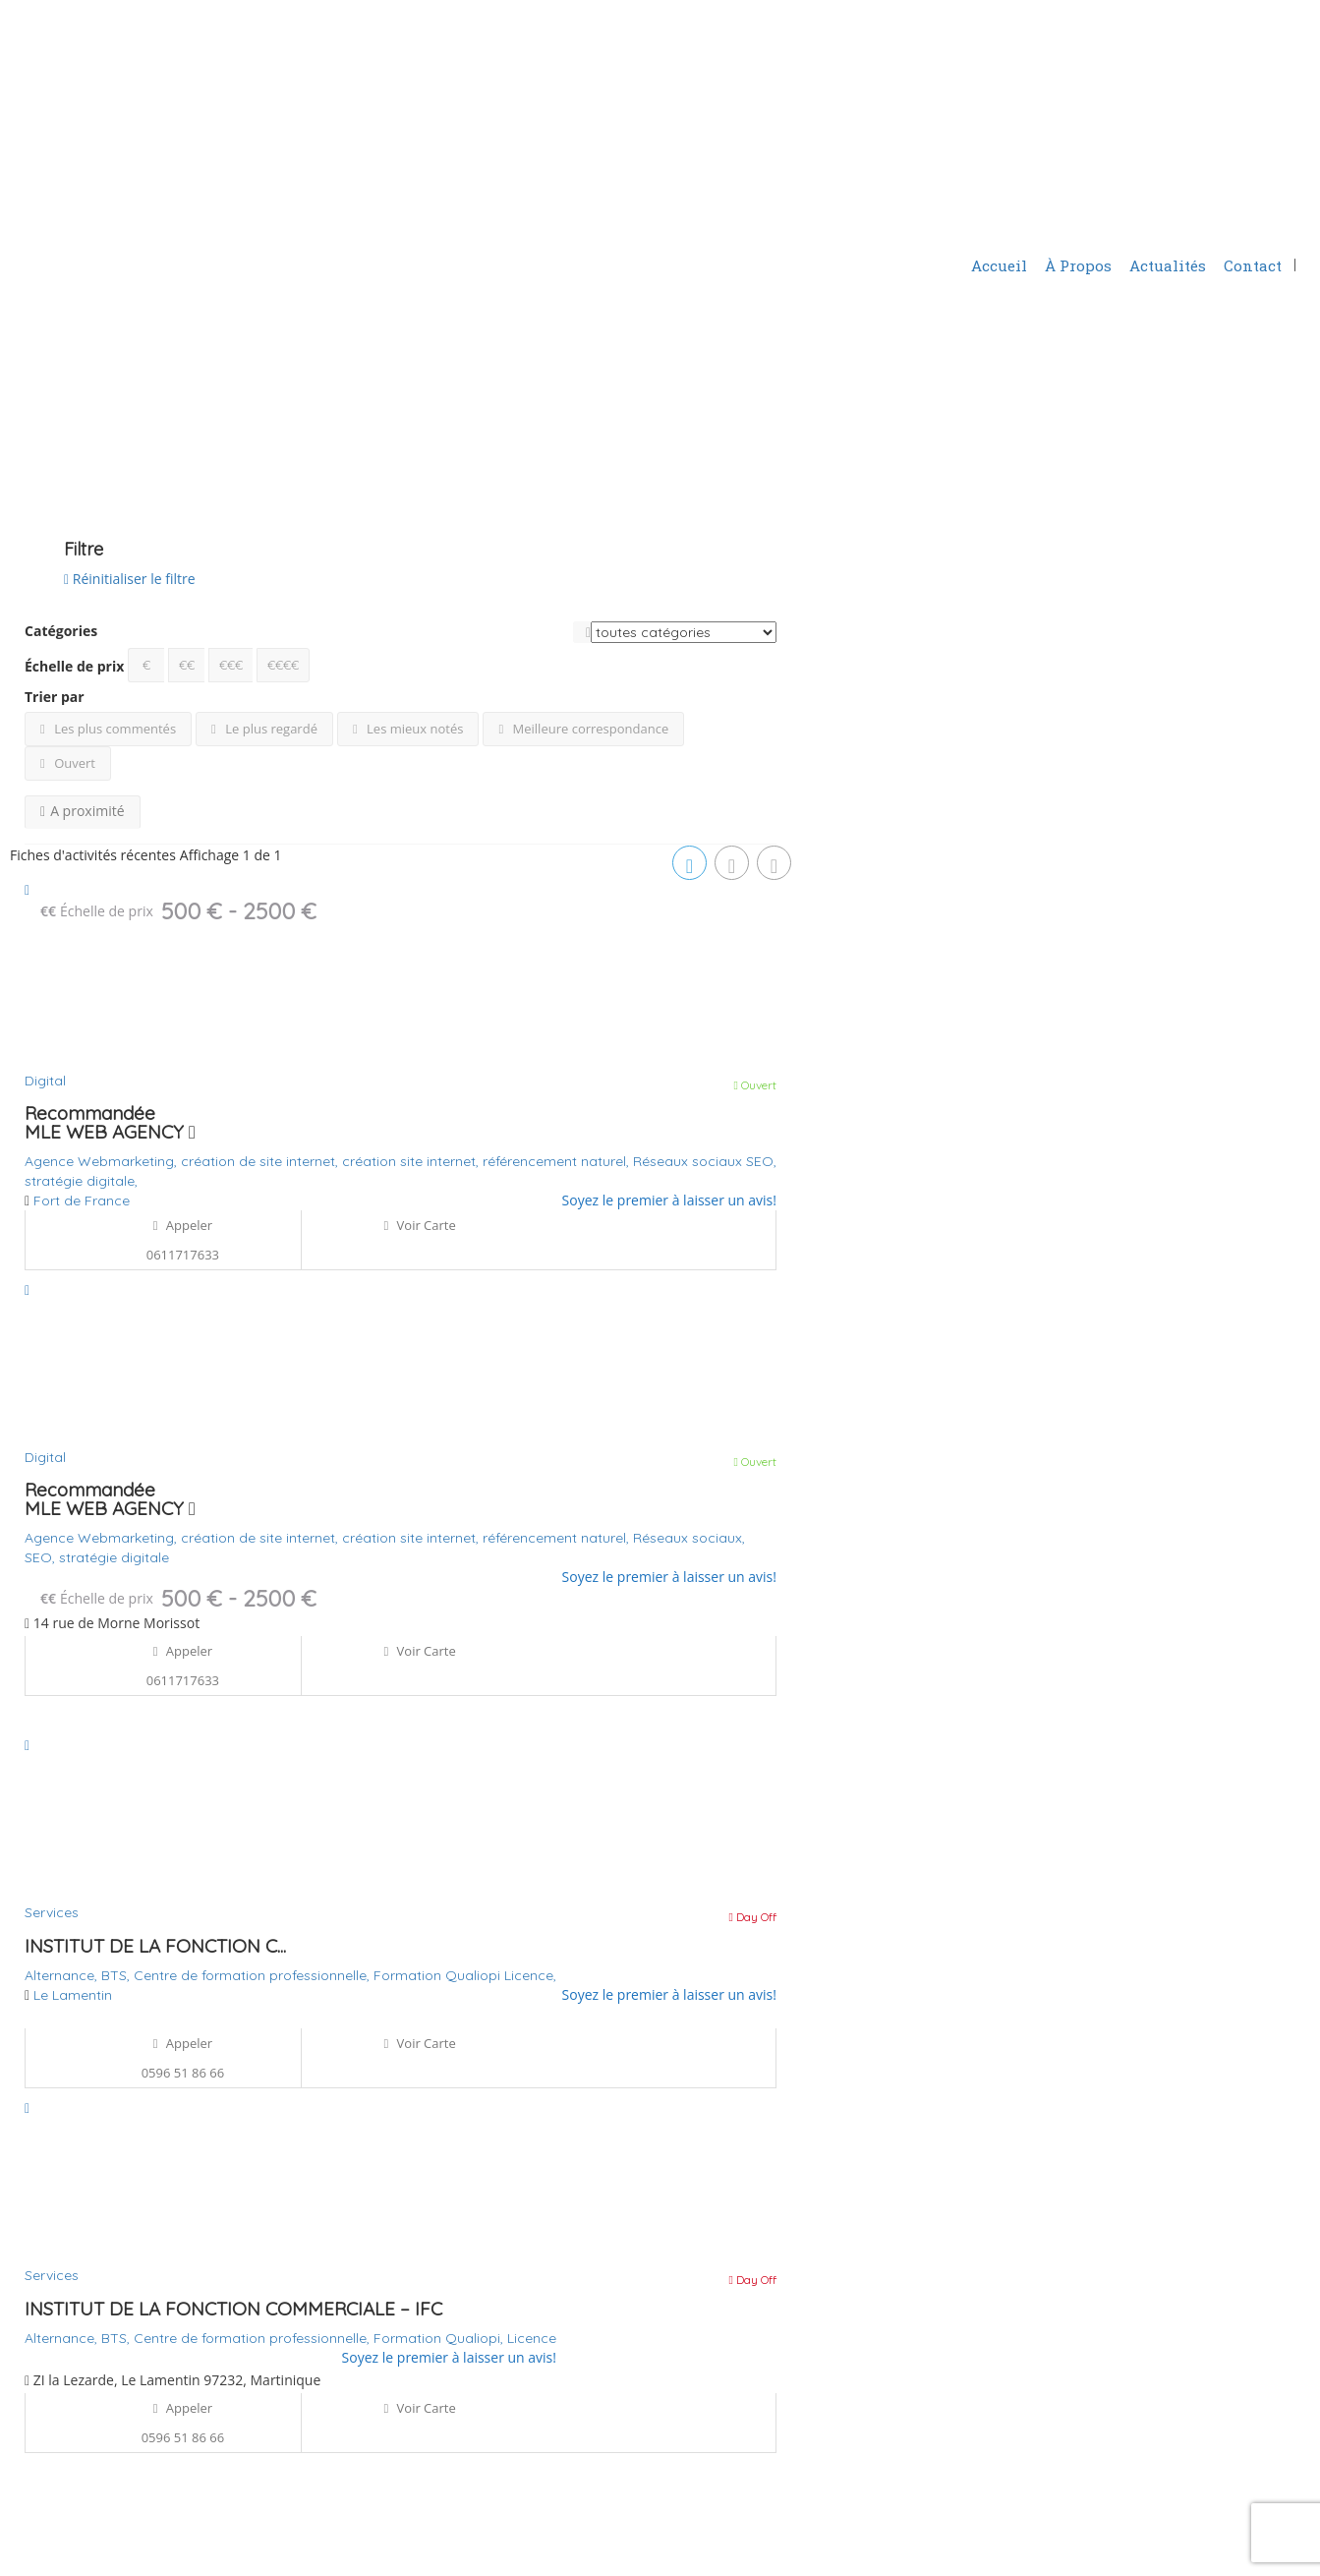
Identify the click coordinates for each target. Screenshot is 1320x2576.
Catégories (61, 630)
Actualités (1167, 265)
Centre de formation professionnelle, (253, 1975)
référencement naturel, (558, 1161)
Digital (45, 1080)
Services (52, 1912)
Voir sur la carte (69, 435)
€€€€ (283, 665)
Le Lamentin (72, 1995)
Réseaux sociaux (689, 1161)
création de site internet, (261, 1161)
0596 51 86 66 (183, 2072)
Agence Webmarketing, (103, 1161)
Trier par (55, 696)
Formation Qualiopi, (440, 2338)
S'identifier (1016, 219)
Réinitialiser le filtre (130, 578)
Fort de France (81, 1200)
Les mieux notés (408, 728)
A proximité (82, 810)
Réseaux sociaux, (689, 1538)
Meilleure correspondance (583, 728)
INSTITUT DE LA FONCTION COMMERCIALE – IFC (233, 2308)
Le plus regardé (264, 728)
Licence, (530, 1975)
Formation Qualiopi (438, 1975)
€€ (187, 665)
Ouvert (67, 763)
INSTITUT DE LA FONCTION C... (155, 1946)
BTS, (117, 1975)
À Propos (1078, 265)
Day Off (752, 1916)
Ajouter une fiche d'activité (1177, 217)
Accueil (999, 265)
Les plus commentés (108, 728)
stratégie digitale (114, 1557)
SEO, (761, 1161)
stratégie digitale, (81, 1181)
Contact (1253, 265)
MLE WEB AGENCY (110, 1131)
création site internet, (412, 1161)
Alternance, (63, 1975)
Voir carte (419, 1225)
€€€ (231, 665)
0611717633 (182, 1254)
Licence (531, 2338)
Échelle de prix (74, 666)
